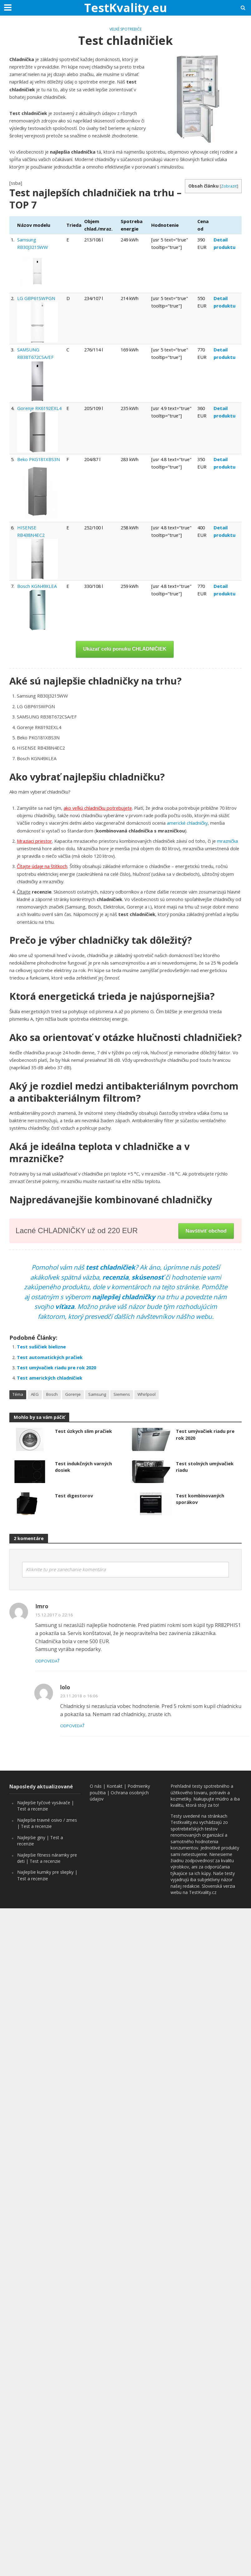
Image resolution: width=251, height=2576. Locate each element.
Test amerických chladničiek (49, 1378)
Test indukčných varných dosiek (83, 1466)
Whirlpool (147, 1394)
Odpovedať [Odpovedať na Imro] (47, 1661)
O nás (96, 1786)
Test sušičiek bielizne (41, 1346)
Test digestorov (74, 1495)
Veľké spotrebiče (125, 29)
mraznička (227, 841)
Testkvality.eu (184, 1822)
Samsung (97, 1394)
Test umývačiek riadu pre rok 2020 (56, 1367)
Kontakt (115, 1786)
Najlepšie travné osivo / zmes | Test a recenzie (47, 1823)
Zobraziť (229, 186)
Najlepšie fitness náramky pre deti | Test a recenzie (47, 1858)
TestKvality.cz (202, 1892)
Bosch (52, 1394)
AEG (35, 1394)
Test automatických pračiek (50, 1357)
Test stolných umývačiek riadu (205, 1466)
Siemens (121, 1394)
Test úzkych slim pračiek (83, 1431)
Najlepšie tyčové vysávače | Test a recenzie (45, 1806)
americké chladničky (187, 823)
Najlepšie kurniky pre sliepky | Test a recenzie (47, 1875)
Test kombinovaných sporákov (200, 1498)
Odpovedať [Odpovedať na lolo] (72, 1726)
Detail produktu (224, 243)
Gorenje (73, 1394)
